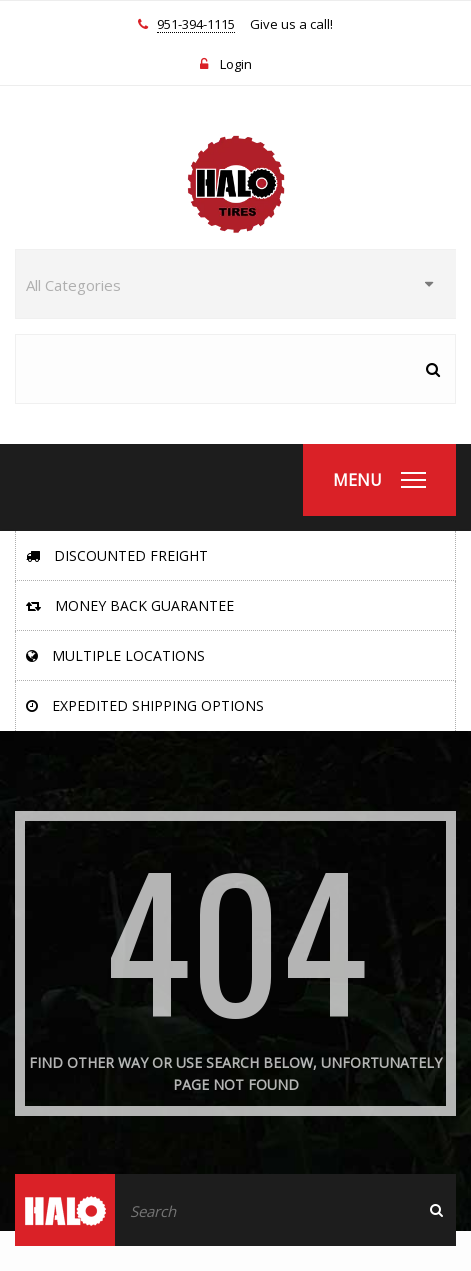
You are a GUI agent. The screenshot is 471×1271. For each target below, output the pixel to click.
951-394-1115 (196, 25)
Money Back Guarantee (130, 605)
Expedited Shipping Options (145, 705)
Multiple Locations (115, 655)
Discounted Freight (117, 555)
